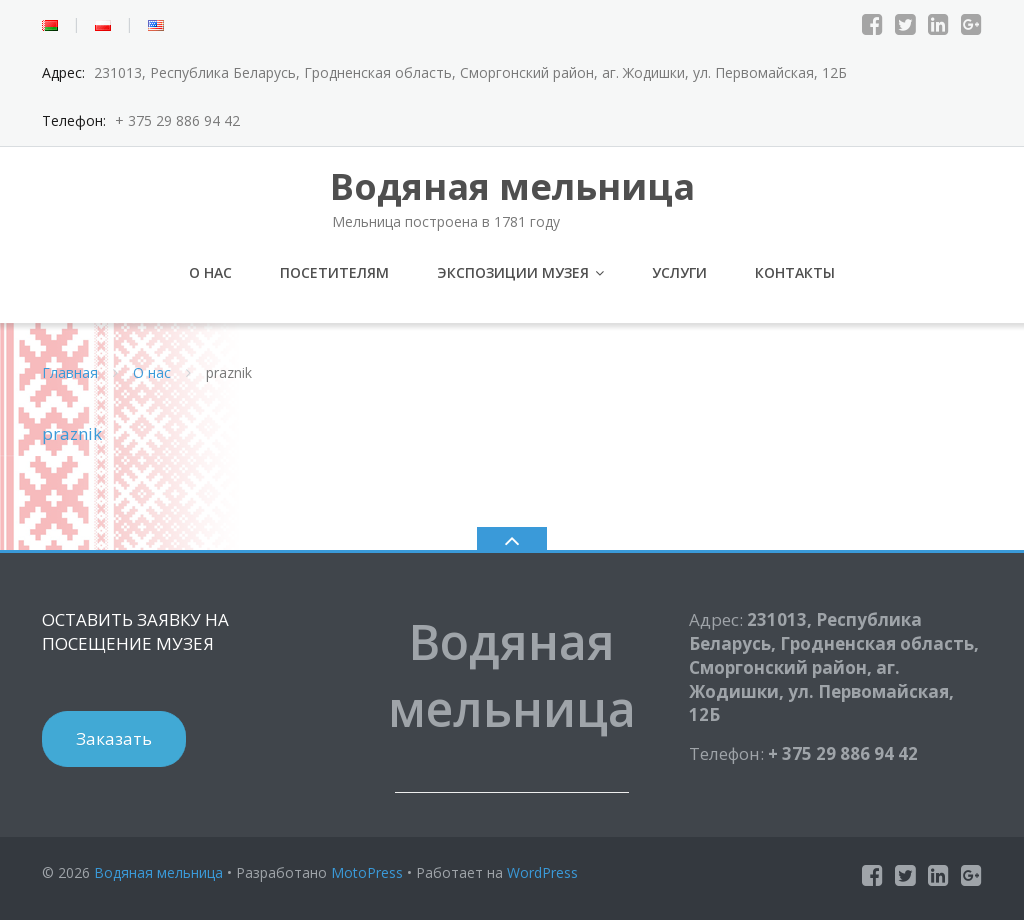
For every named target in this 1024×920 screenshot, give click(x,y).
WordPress (542, 872)
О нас (210, 272)
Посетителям (334, 272)
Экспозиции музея (513, 272)
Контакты (795, 272)
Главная (70, 372)
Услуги (679, 272)
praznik (72, 433)
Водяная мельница (158, 872)
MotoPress (367, 872)
